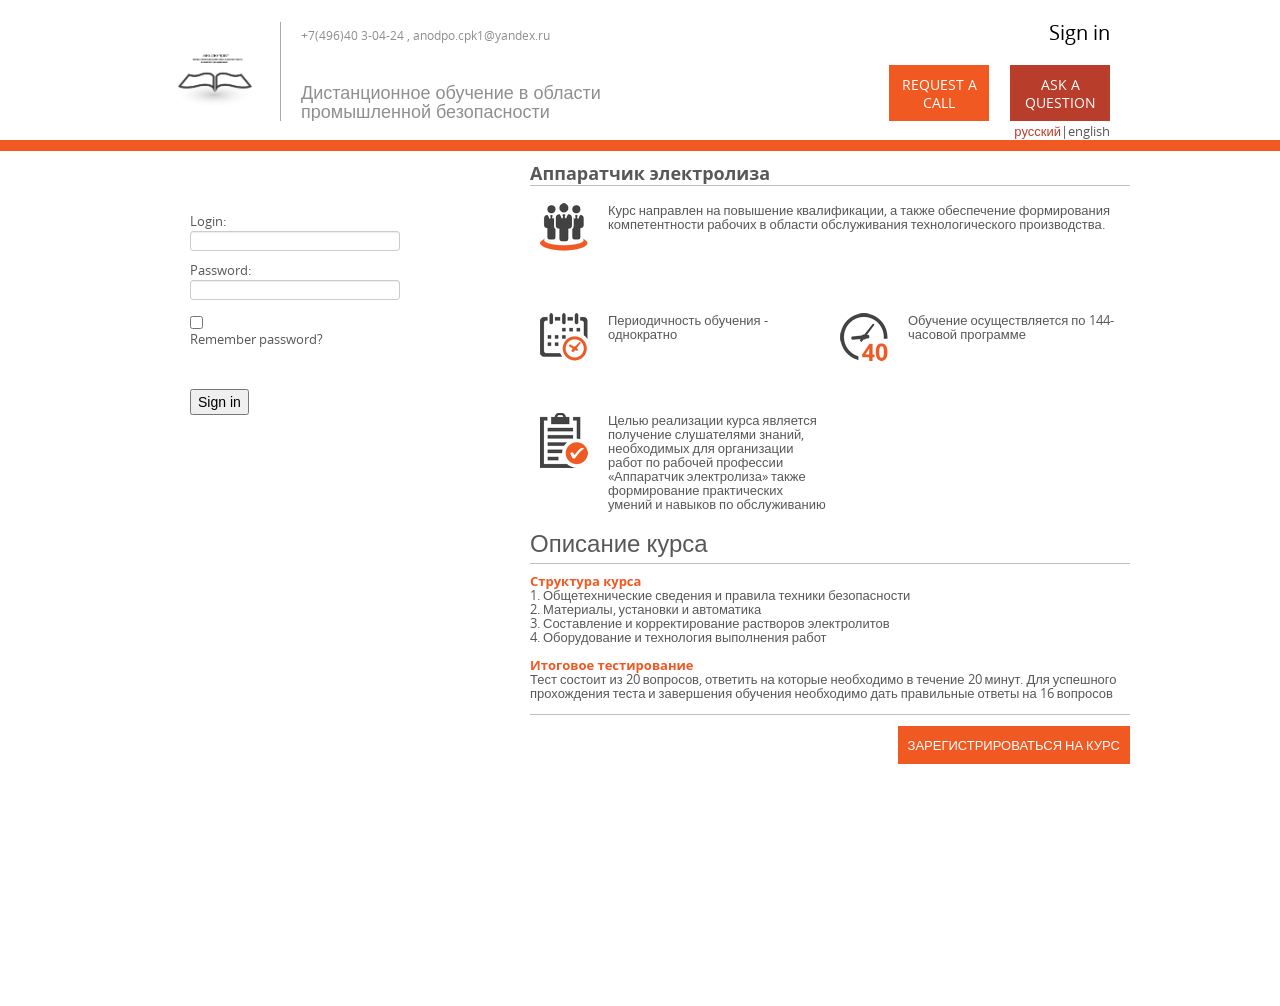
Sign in (1079, 32)
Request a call (939, 93)
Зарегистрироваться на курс (1014, 745)
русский (1037, 131)
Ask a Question (1060, 93)
